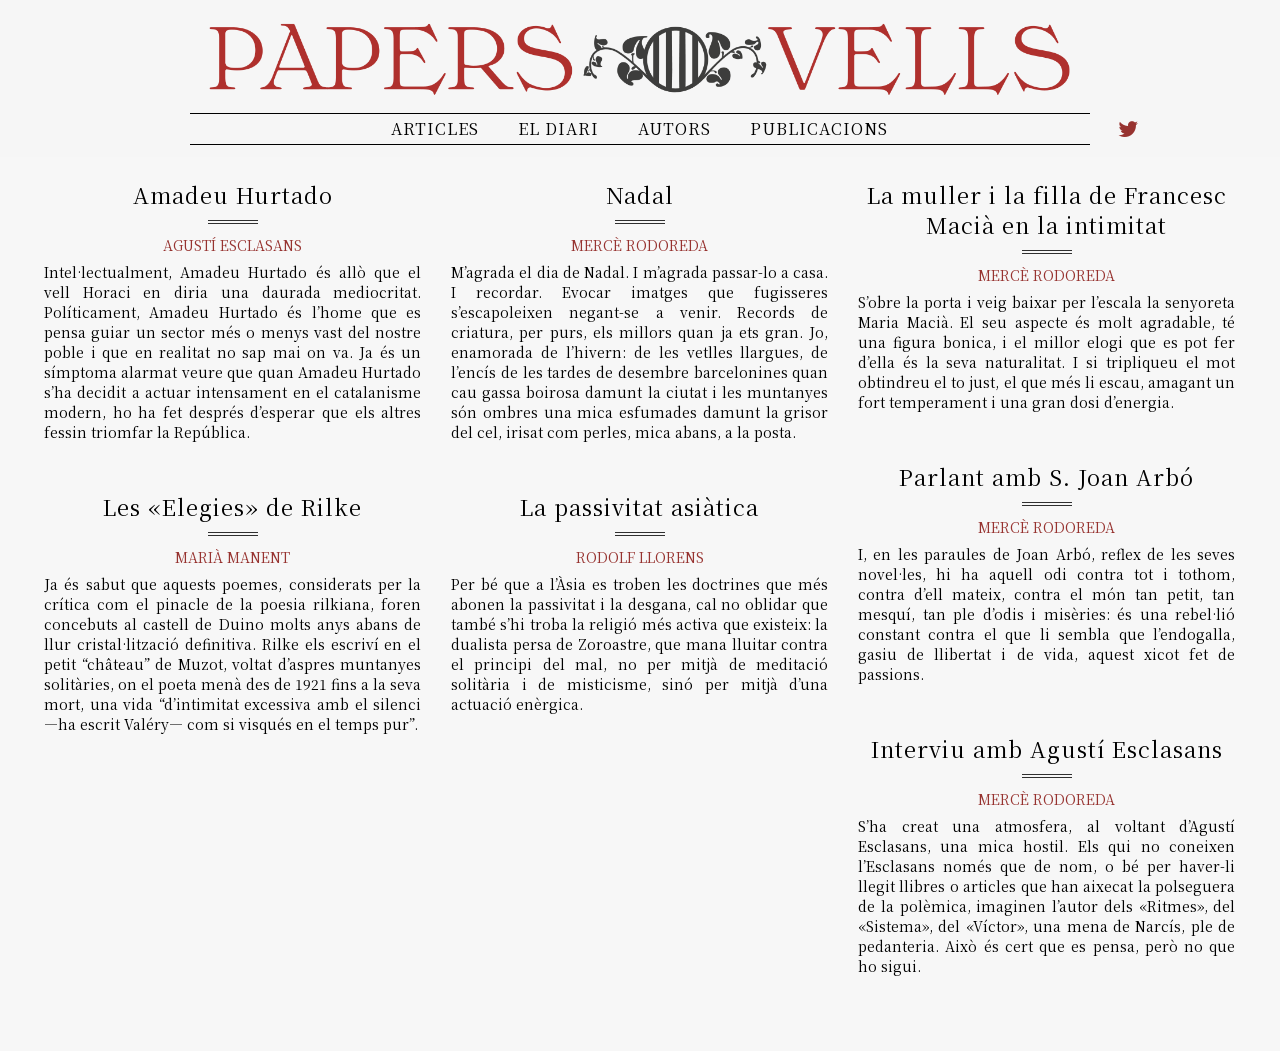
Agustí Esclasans (232, 245)
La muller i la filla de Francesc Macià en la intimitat (1047, 209)
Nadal (640, 194)
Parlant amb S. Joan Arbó (1046, 476)
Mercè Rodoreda (639, 245)
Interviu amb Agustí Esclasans (1047, 748)
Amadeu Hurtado (233, 194)
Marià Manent (232, 557)
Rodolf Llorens (640, 557)
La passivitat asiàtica (639, 506)
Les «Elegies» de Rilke (232, 506)
